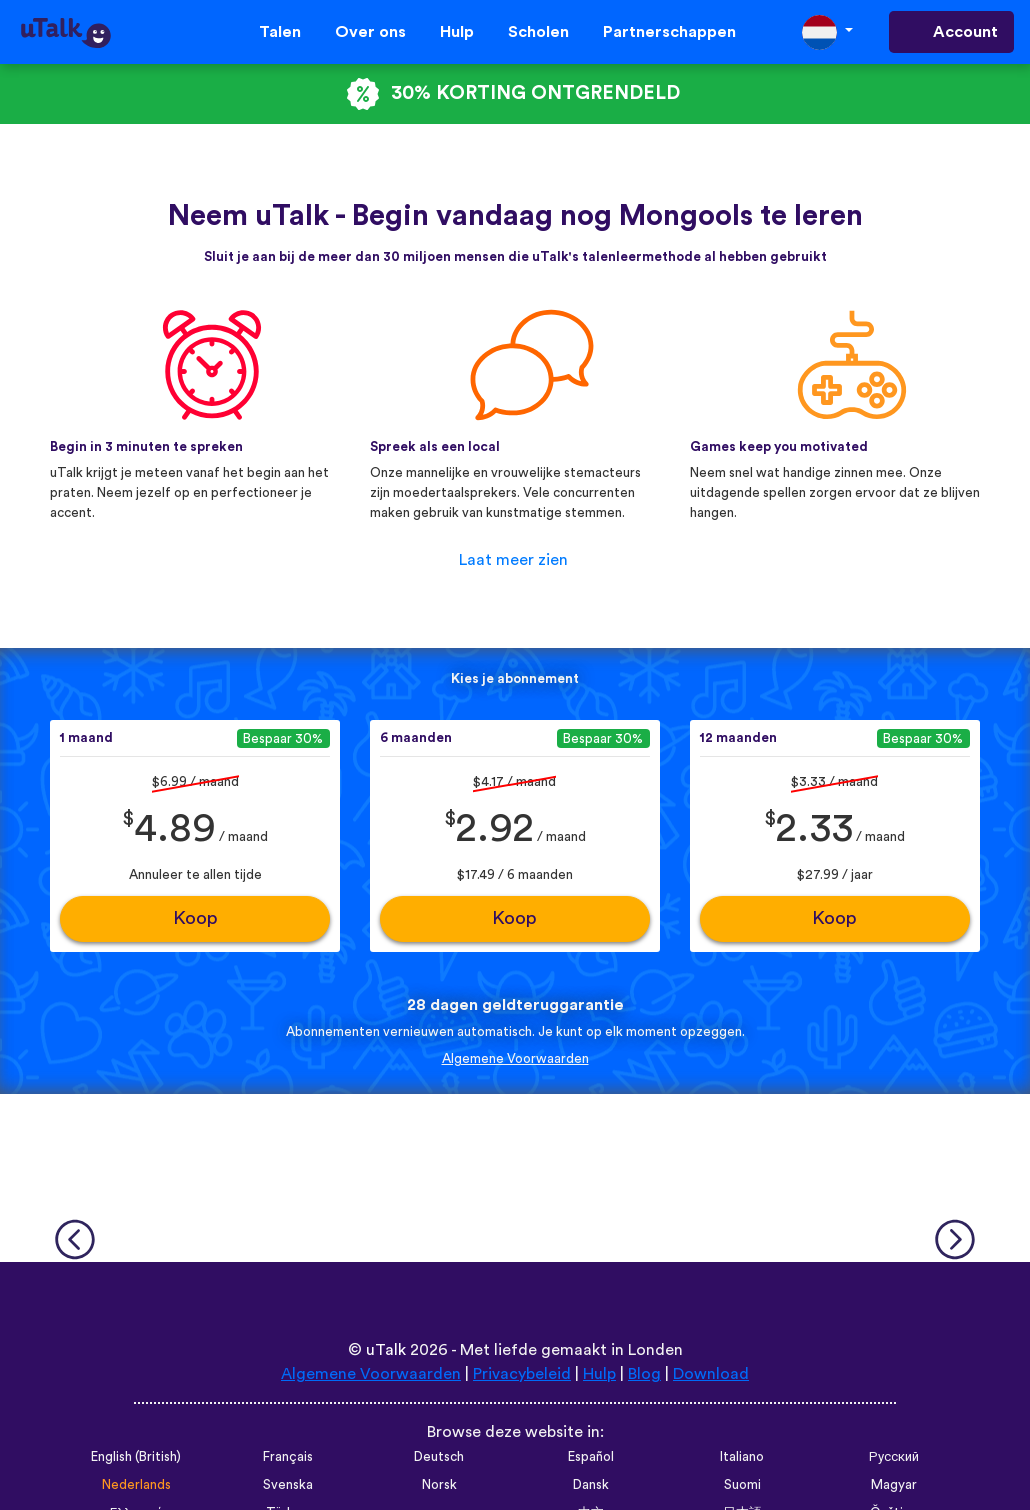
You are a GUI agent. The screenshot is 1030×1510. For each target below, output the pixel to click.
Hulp (457, 32)
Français (288, 1457)
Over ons (370, 32)
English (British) (136, 1457)
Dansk (591, 1485)
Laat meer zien (513, 560)
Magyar (894, 1485)
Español (591, 1457)
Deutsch (439, 1457)
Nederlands (136, 1485)
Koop (195, 918)
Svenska (288, 1485)
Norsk (439, 1485)
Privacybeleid (522, 1374)
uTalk (386, 1350)
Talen (280, 32)
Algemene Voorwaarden (515, 1059)
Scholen (538, 32)
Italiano (742, 1457)
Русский (894, 1457)
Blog (644, 1374)
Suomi (742, 1485)
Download (711, 1374)
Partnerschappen (669, 32)
